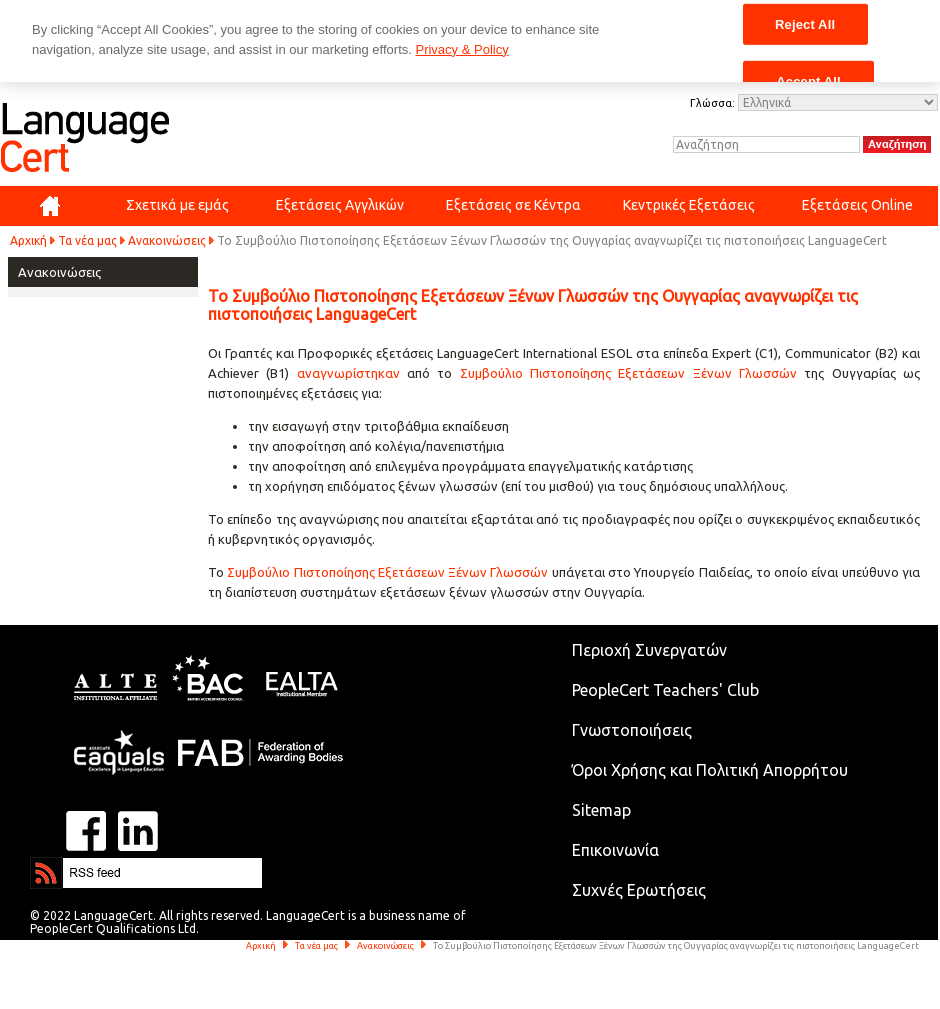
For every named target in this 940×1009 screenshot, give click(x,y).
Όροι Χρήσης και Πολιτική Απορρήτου (710, 770)
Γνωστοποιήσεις (632, 730)
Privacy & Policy (461, 49)
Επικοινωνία (615, 850)
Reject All (805, 23)
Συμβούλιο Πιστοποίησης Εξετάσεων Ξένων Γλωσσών (628, 373)
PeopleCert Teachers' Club (665, 690)
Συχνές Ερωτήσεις (639, 890)
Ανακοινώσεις (167, 240)
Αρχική (28, 240)
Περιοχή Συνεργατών (649, 650)
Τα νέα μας (87, 240)
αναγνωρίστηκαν (352, 373)
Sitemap (601, 810)
